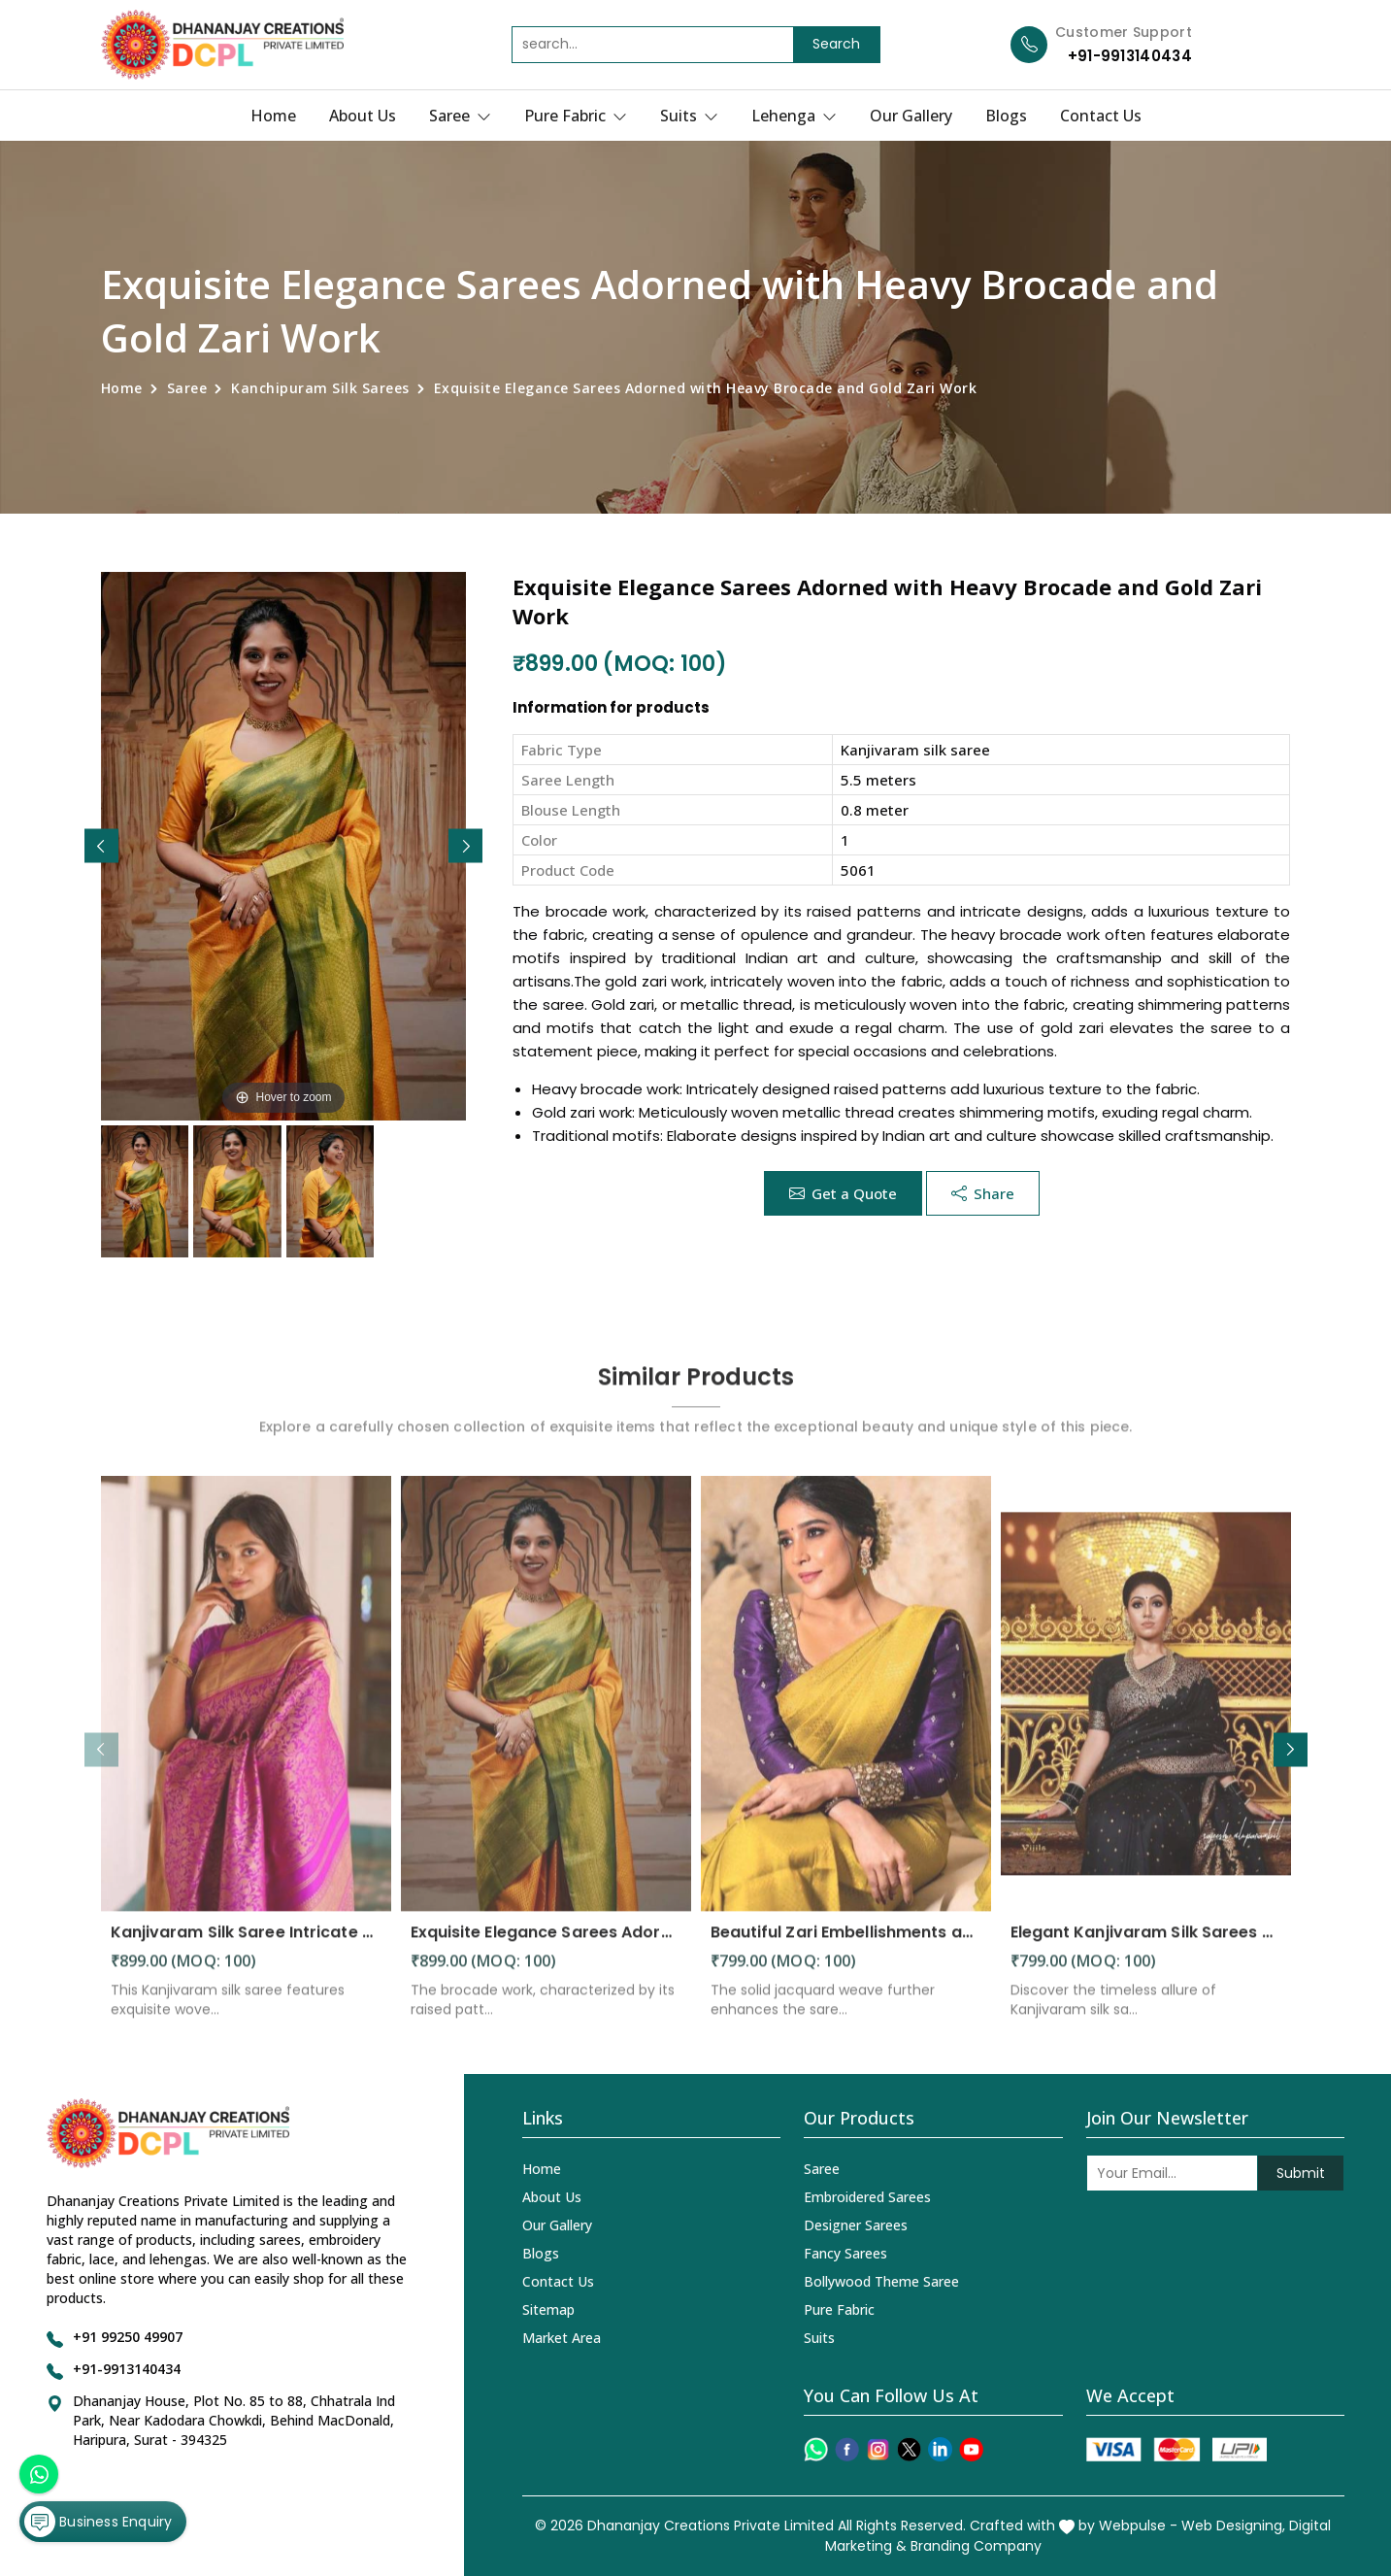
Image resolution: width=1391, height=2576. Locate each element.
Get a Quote (843, 1193)
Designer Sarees (856, 2225)
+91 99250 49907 (127, 2336)
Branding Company (976, 2546)
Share (982, 1193)
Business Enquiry (98, 2521)
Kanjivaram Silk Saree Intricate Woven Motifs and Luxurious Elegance (246, 1945)
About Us (362, 115)
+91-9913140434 (1130, 56)
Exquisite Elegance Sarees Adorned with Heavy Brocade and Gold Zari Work (546, 1945)
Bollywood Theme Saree (881, 2281)
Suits (689, 115)
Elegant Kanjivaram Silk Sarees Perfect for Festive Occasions (1145, 1945)
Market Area (561, 2337)
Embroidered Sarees (867, 2197)
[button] (465, 846)
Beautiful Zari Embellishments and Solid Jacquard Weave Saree (846, 1945)
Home (273, 115)
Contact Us (1101, 115)
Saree (460, 115)
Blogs (1006, 115)
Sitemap (548, 2309)
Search (836, 43)
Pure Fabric (575, 115)
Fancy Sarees (845, 2253)
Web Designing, (1233, 2525)
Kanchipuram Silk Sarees (320, 388)
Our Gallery (911, 115)
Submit (1300, 2173)
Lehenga (794, 115)
